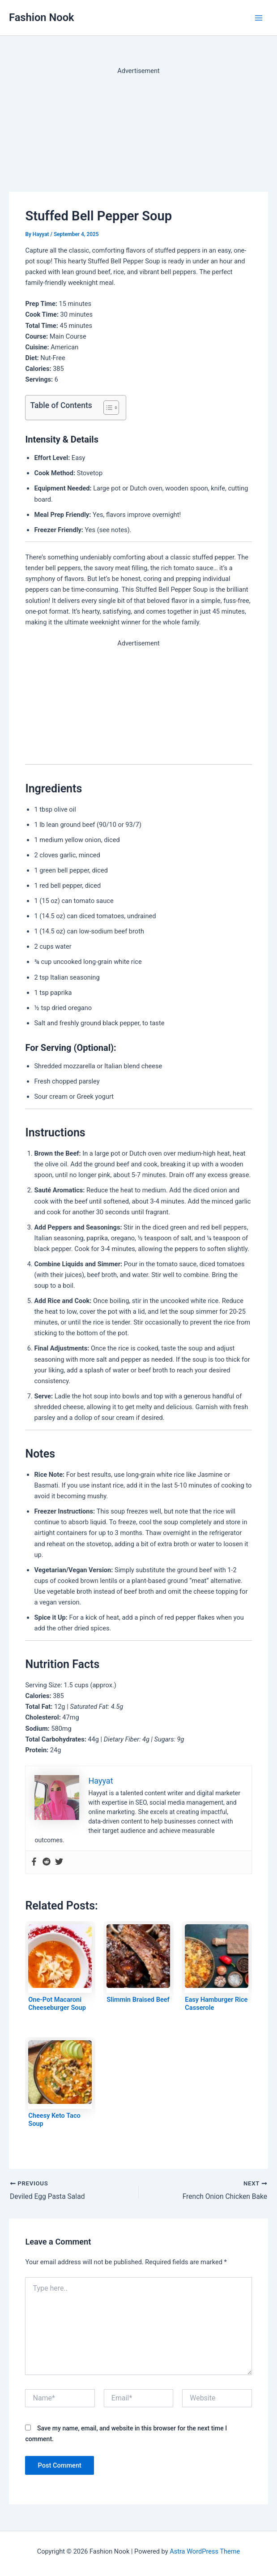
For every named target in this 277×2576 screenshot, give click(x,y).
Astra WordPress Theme (205, 2551)
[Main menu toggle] (258, 18)
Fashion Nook (41, 17)
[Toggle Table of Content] (107, 407)
